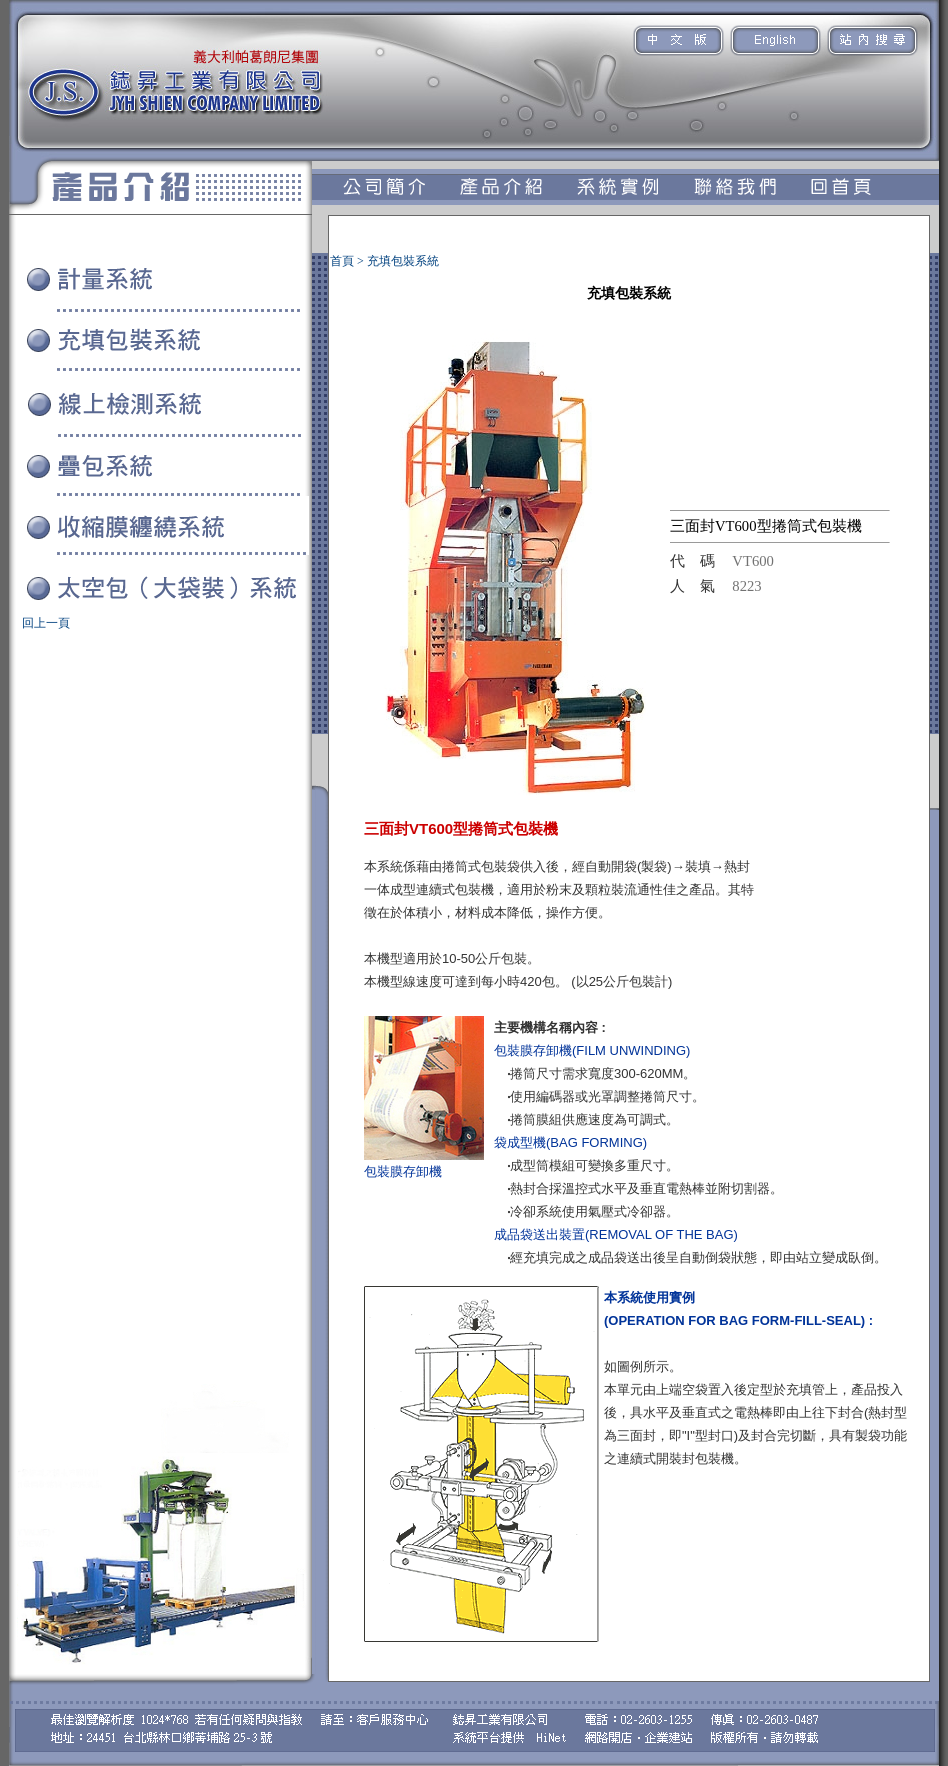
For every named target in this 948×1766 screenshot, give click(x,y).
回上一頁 (46, 623)
